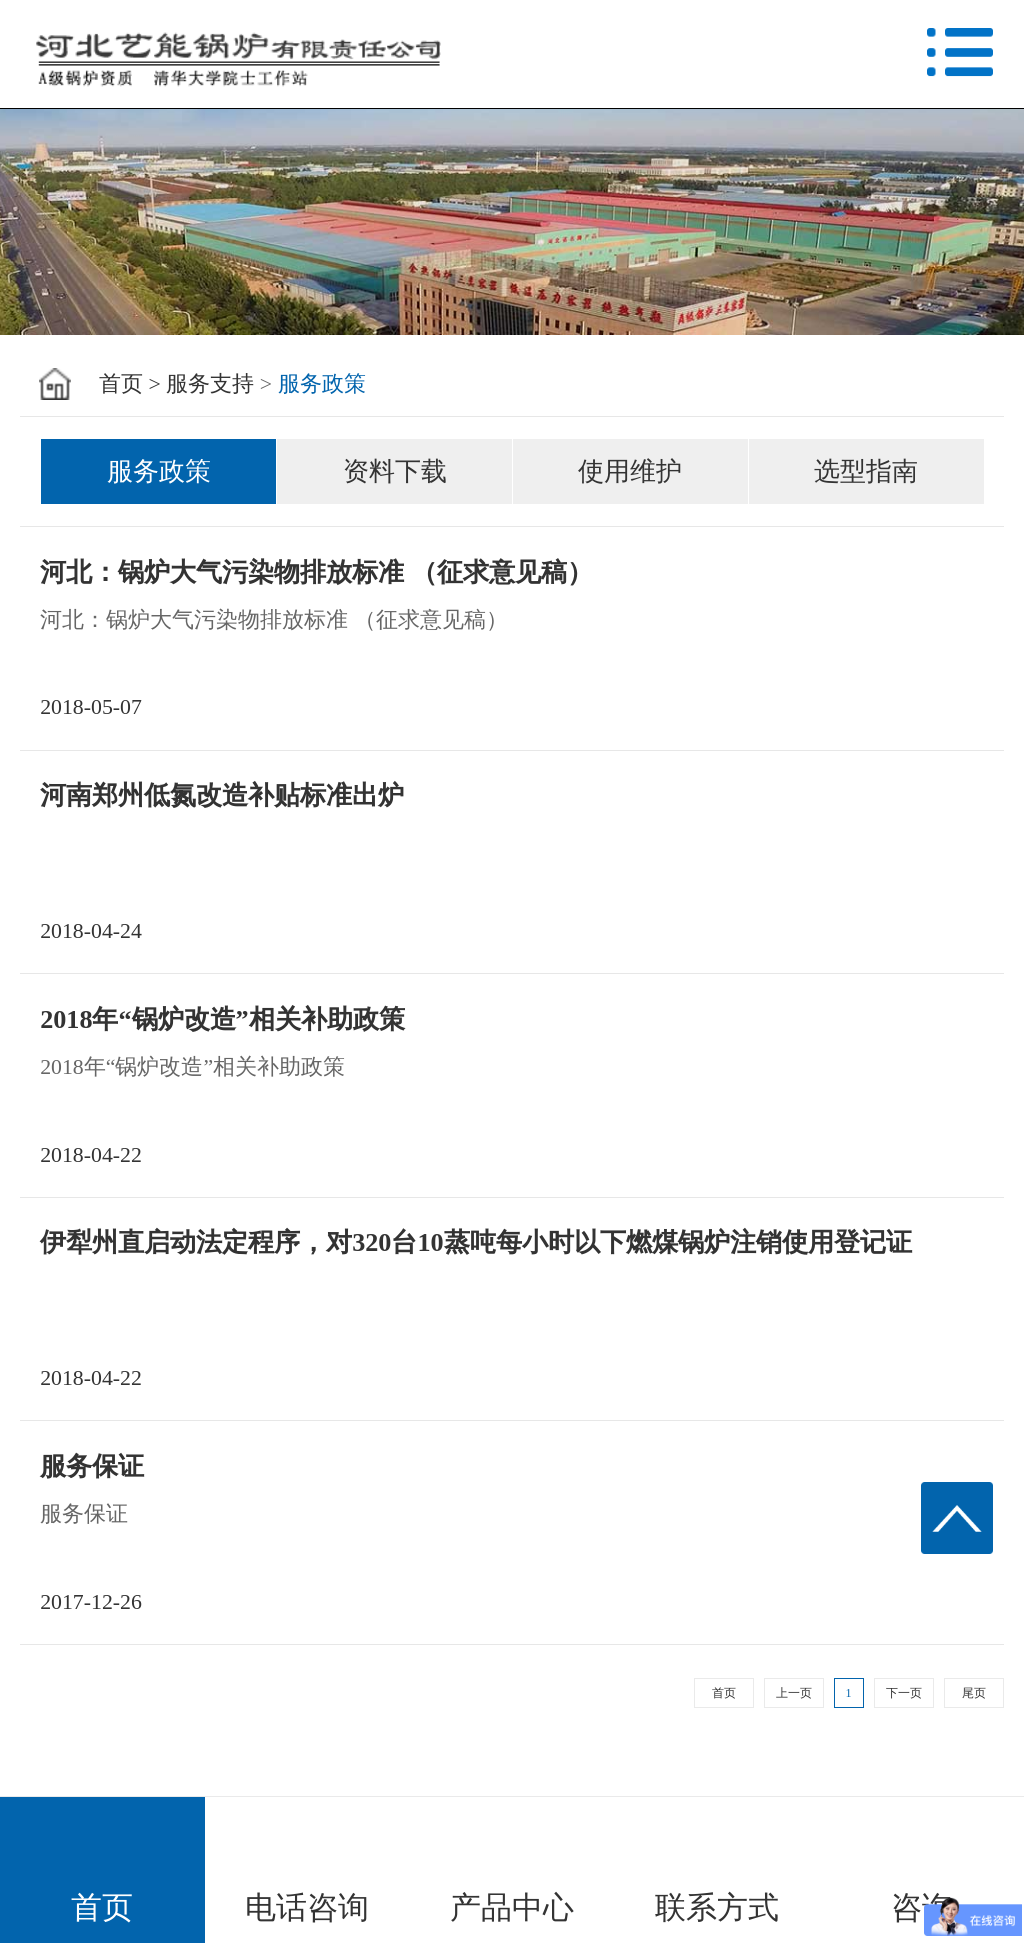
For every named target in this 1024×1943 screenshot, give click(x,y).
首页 (724, 1693)
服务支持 (210, 384)
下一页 (904, 1693)
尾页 (974, 1693)
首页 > (130, 384)
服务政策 (322, 384)
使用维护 (630, 471)
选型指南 (866, 471)
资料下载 (395, 471)
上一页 (794, 1693)
